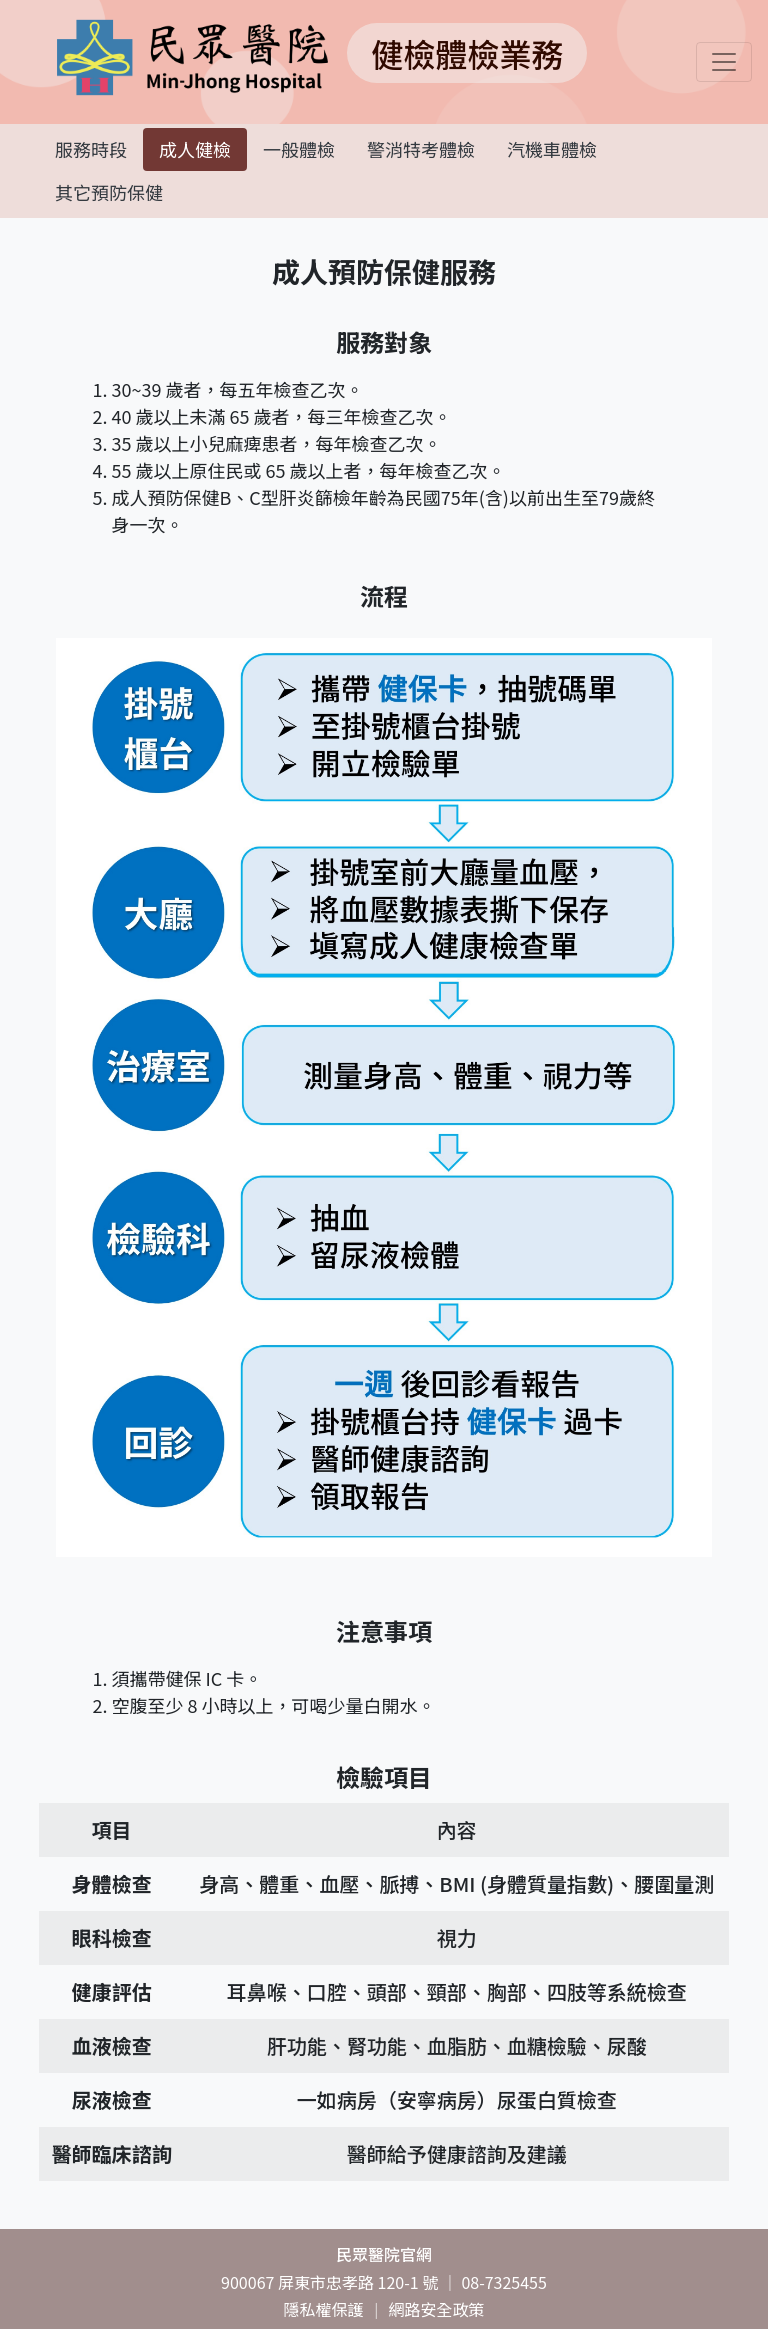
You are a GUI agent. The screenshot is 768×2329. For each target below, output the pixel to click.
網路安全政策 (437, 2309)
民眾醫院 (384, 2254)
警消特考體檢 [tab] (421, 149)
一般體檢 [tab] (299, 149)
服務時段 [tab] (91, 149)
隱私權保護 (323, 2309)
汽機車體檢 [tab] (552, 149)
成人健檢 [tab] (195, 149)
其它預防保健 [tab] (109, 192)
